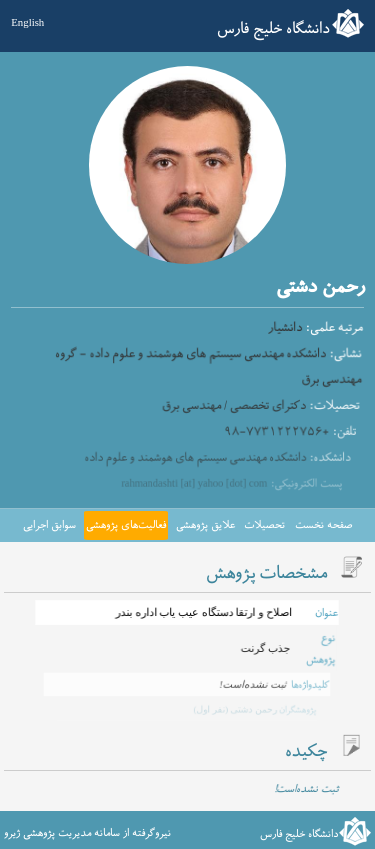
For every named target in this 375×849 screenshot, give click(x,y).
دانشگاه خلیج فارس (273, 29)
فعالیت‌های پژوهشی (126, 525)
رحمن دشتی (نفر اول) (233, 709)
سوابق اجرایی (49, 525)
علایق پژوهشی (205, 525)
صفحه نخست (323, 525)
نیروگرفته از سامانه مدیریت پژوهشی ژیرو (87, 833)
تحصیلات (264, 525)
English (27, 22)
